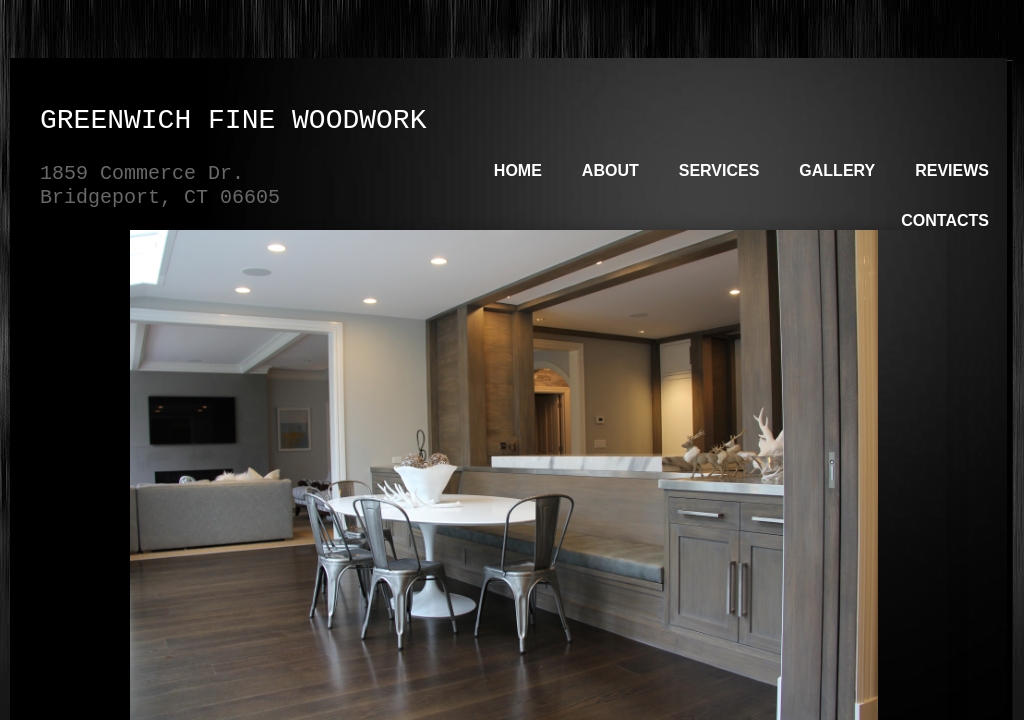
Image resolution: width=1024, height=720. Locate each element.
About (610, 170)
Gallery (837, 170)
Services (719, 170)
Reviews (952, 170)
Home (518, 170)
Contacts (945, 220)
